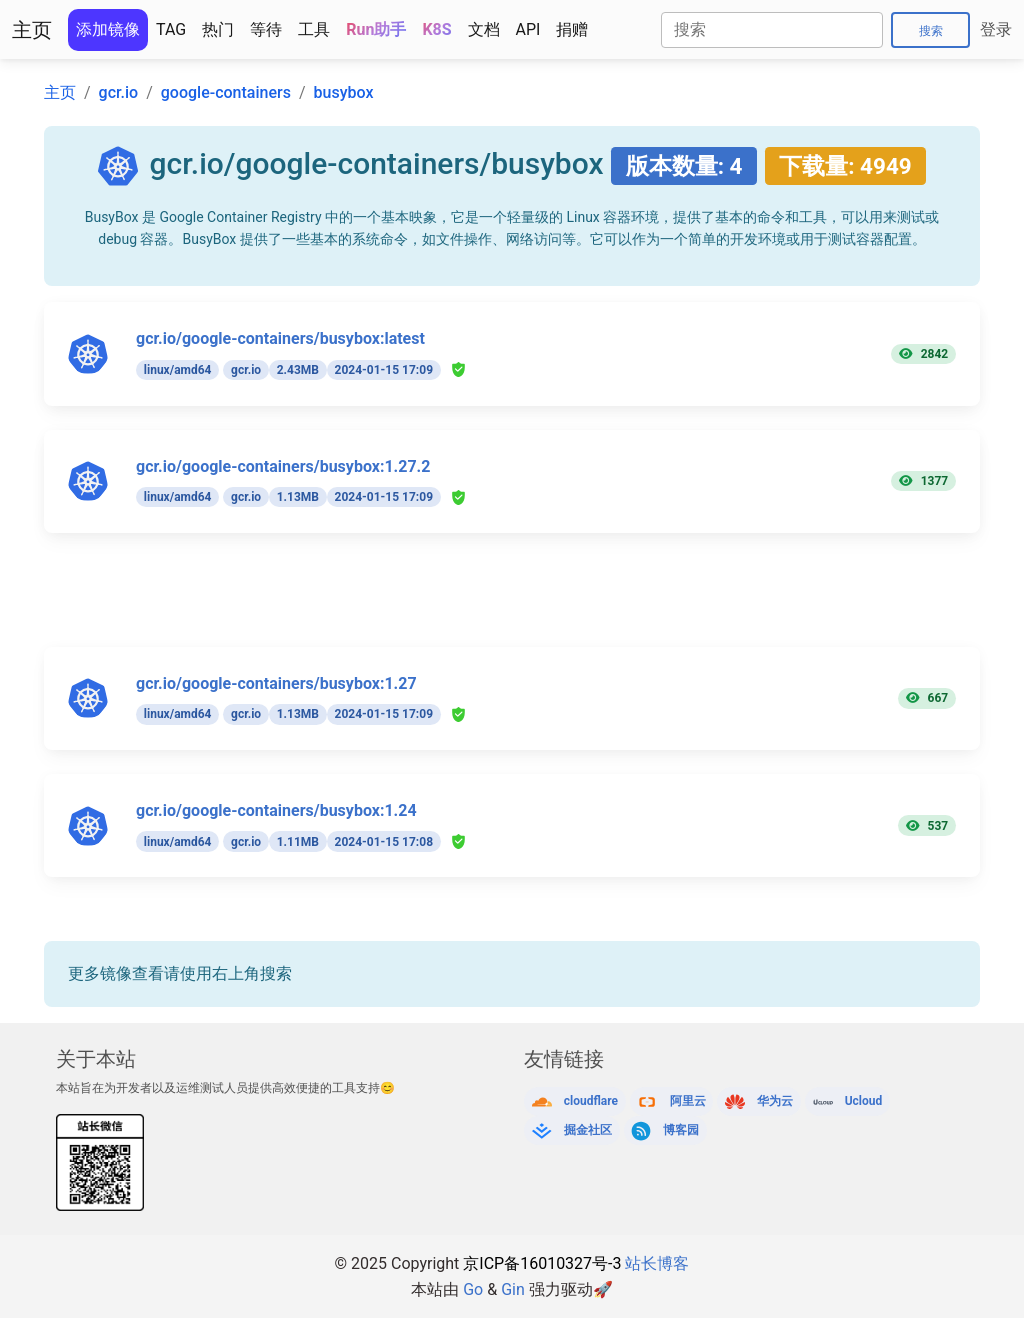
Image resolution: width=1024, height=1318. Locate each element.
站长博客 (657, 1263)
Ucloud (864, 1101)
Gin (513, 1289)
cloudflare (591, 1101)
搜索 (931, 31)
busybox (344, 92)
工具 (314, 29)
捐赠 (572, 29)
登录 (996, 29)
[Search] (772, 30)
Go (473, 1289)
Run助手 (376, 29)
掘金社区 (588, 1130)
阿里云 (688, 1101)
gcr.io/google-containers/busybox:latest (280, 338)
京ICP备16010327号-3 (542, 1263)
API (528, 29)
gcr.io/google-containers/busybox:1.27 (276, 683)
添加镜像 (108, 29)
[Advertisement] (524, 602)
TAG (171, 29)
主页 (32, 30)
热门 (218, 29)
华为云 (775, 1101)
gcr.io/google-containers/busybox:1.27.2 (283, 466)
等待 (266, 29)
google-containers (226, 92)
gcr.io (119, 92)
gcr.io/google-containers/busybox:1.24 (276, 810)
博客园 (681, 1130)
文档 (484, 29)
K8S (436, 29)
